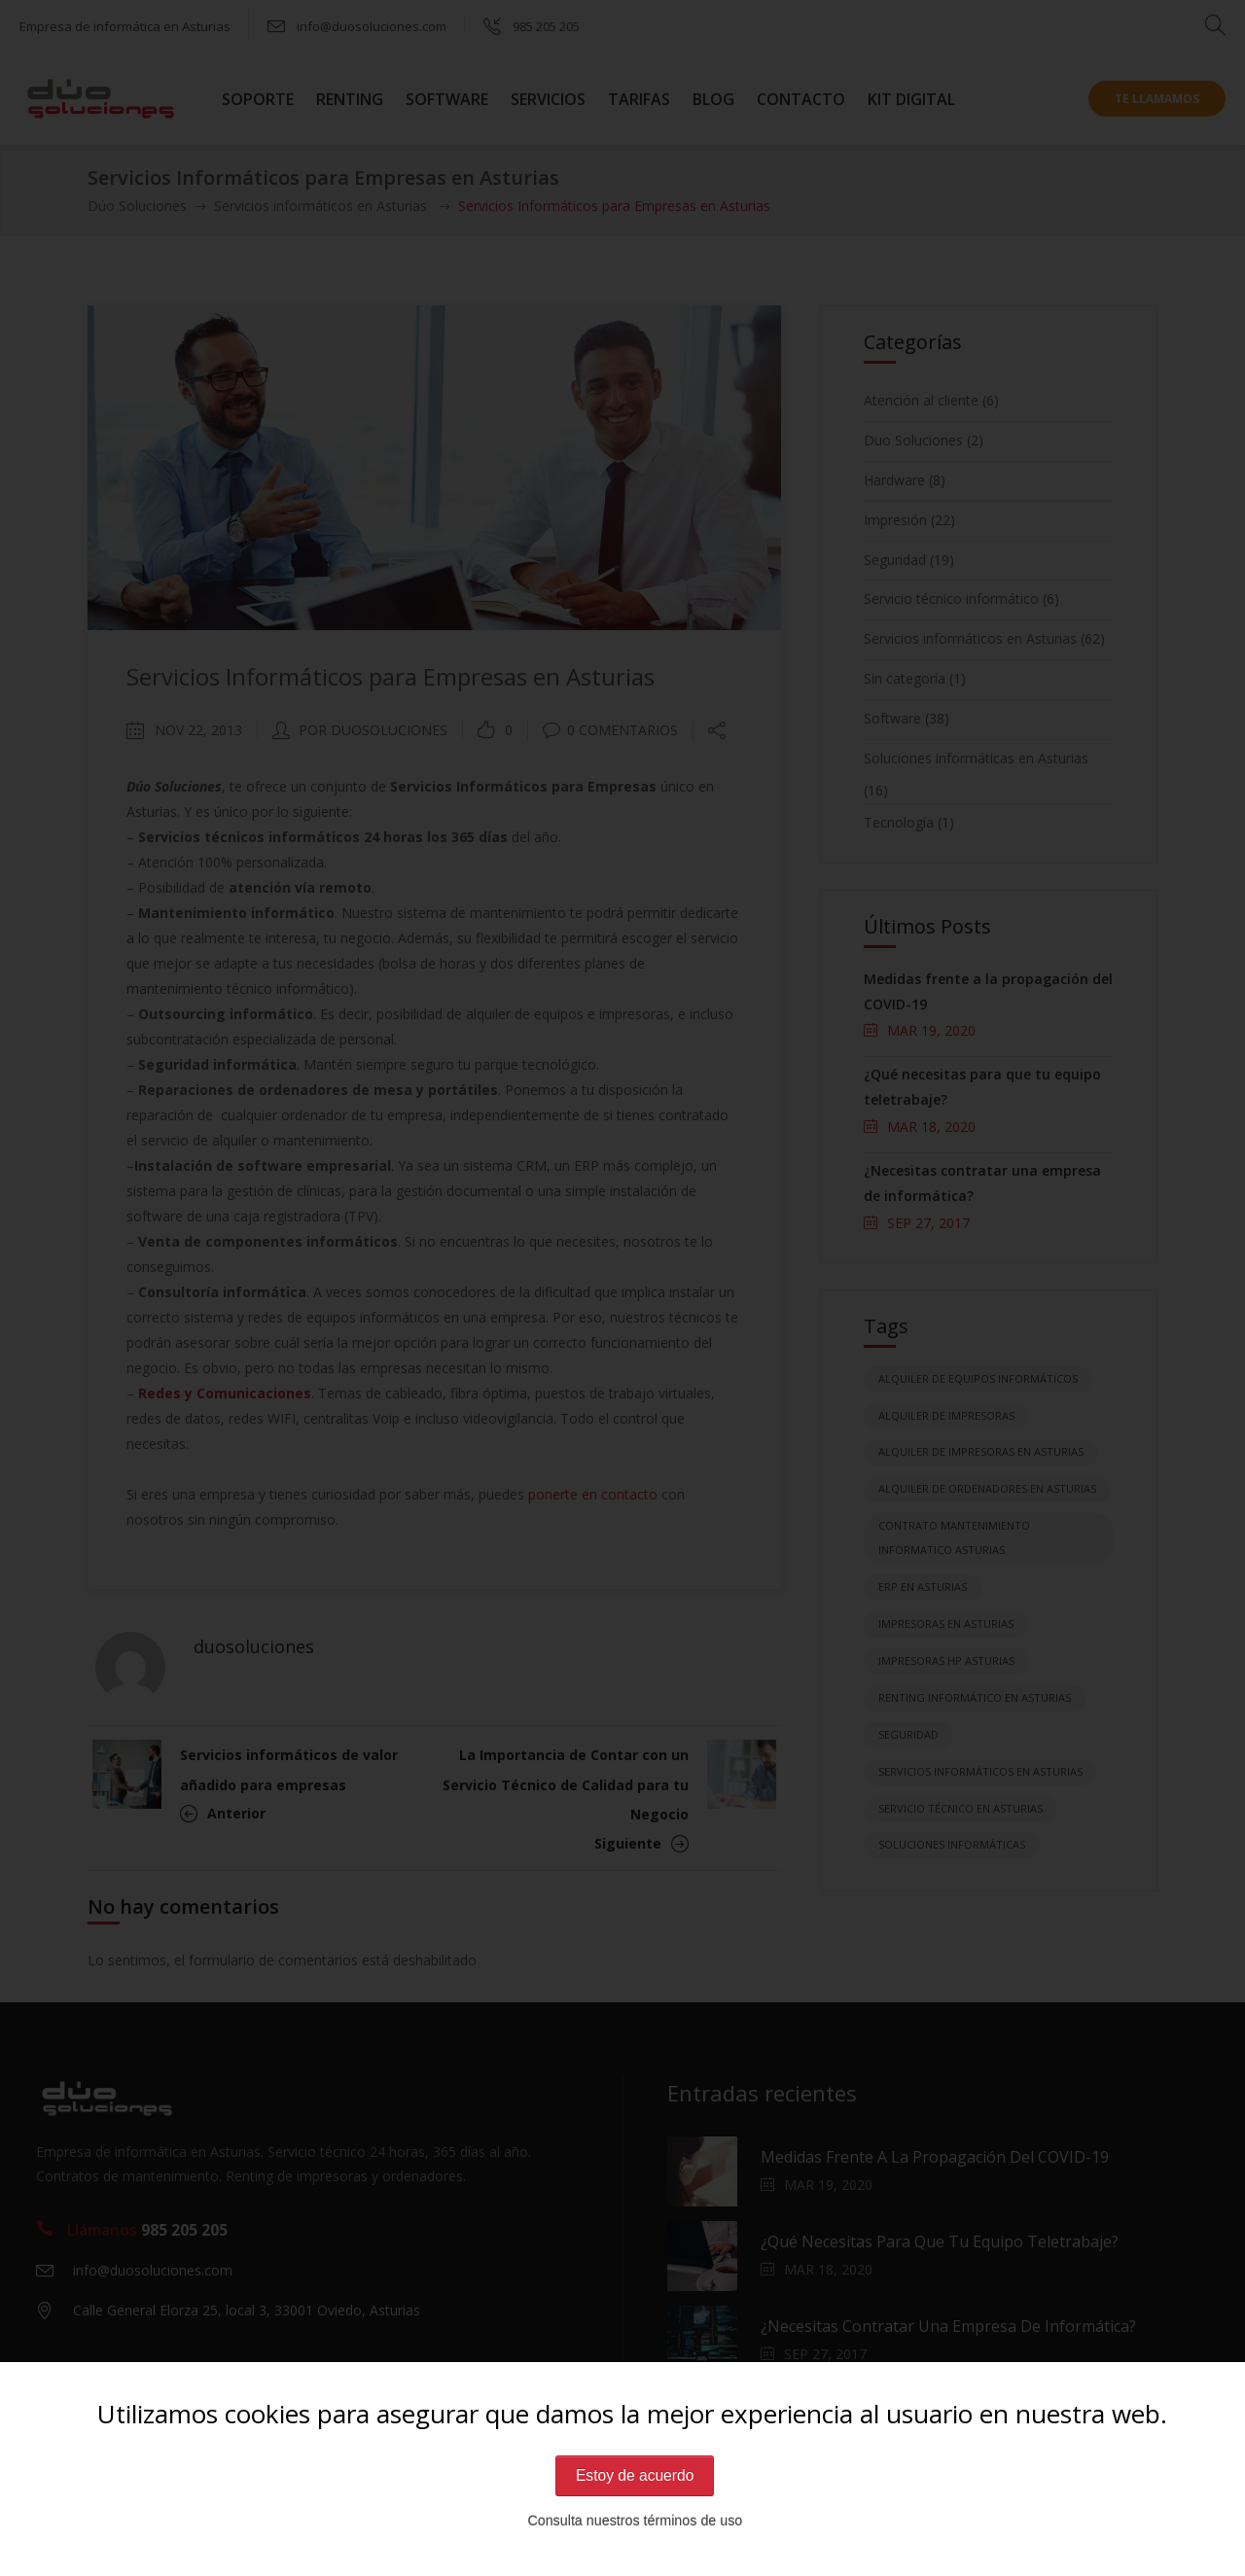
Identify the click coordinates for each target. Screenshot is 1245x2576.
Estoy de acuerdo (635, 2475)
